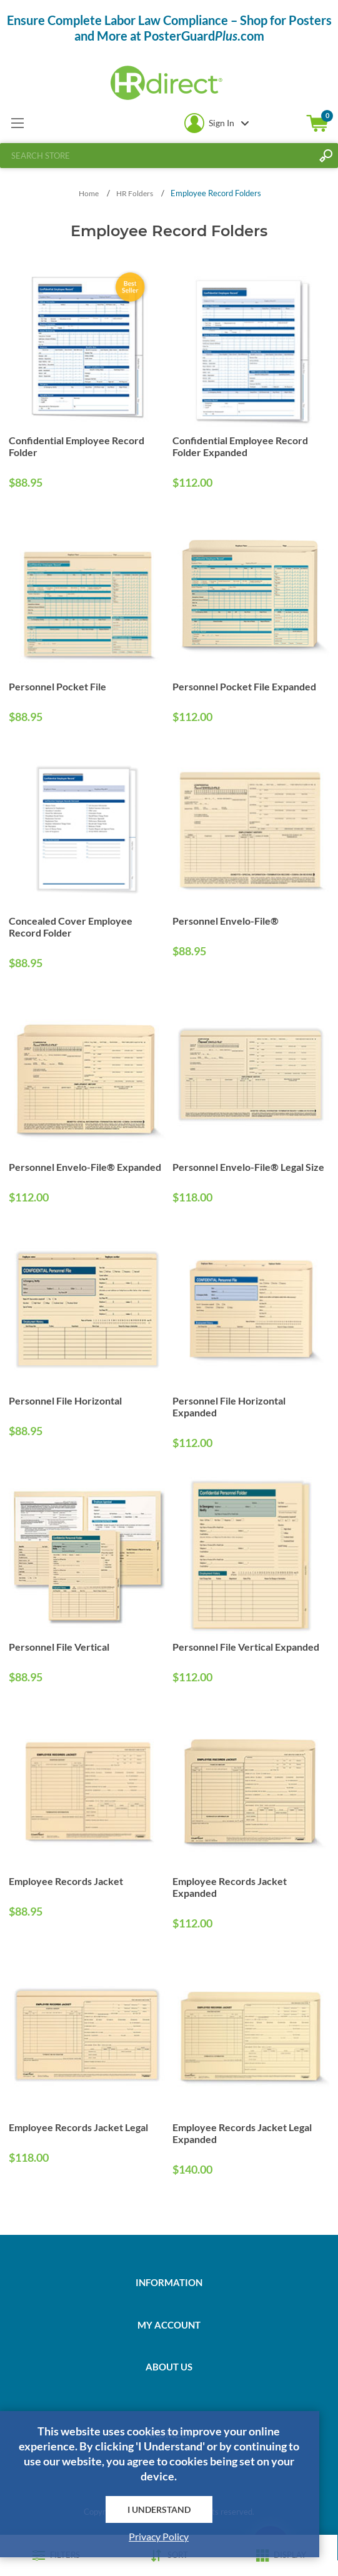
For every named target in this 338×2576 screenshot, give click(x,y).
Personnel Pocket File (57, 686)
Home (89, 193)
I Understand (159, 2509)
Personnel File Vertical (59, 1647)
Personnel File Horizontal (65, 1400)
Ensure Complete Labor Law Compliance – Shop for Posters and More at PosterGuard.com (169, 27)
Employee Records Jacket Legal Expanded (242, 2133)
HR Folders (134, 193)
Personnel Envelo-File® (225, 921)
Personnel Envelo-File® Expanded (85, 1167)
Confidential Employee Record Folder (76, 446)
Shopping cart (317, 123)
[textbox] (156, 155)
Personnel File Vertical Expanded (245, 1647)
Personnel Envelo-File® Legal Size (248, 1167)
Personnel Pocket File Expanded (244, 686)
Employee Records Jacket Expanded (229, 1887)
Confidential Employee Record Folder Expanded (240, 446)
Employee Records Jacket (66, 1881)
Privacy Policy (159, 2536)
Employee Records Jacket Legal (78, 2127)
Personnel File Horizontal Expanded (229, 1406)
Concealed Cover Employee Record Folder (70, 926)
